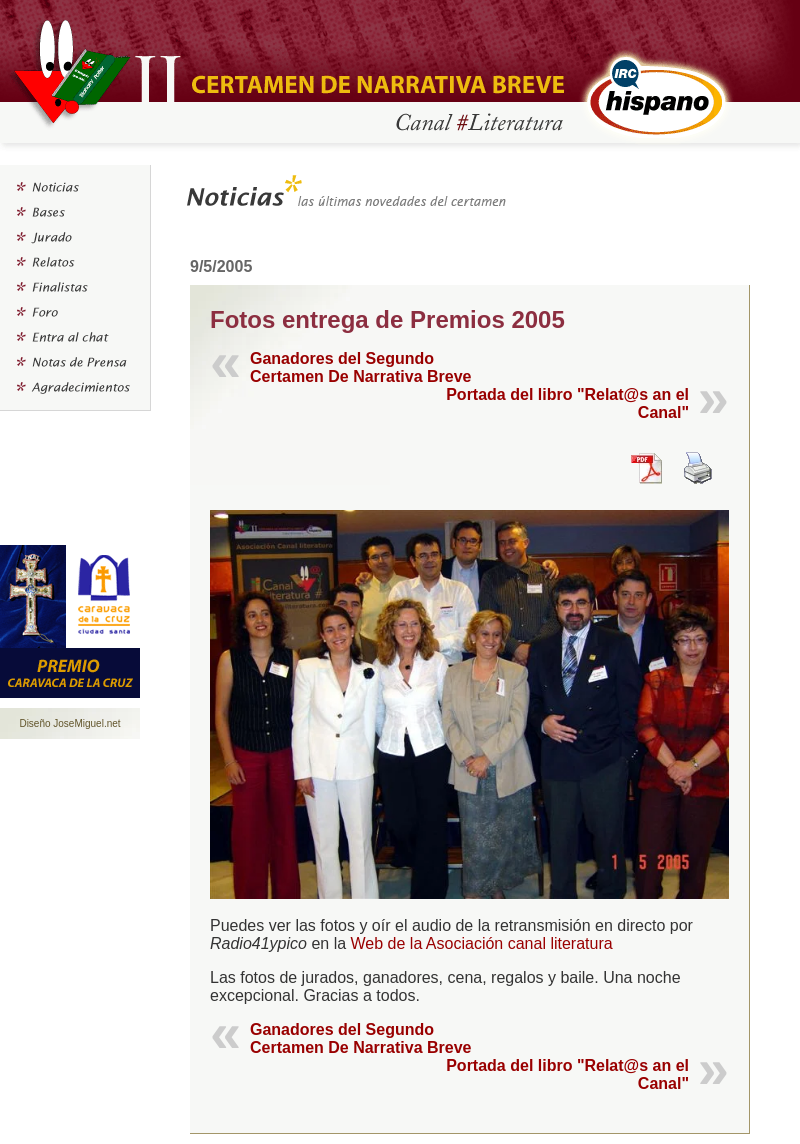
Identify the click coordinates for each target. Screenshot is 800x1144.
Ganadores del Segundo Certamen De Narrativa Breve (360, 367)
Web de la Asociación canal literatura (482, 943)
